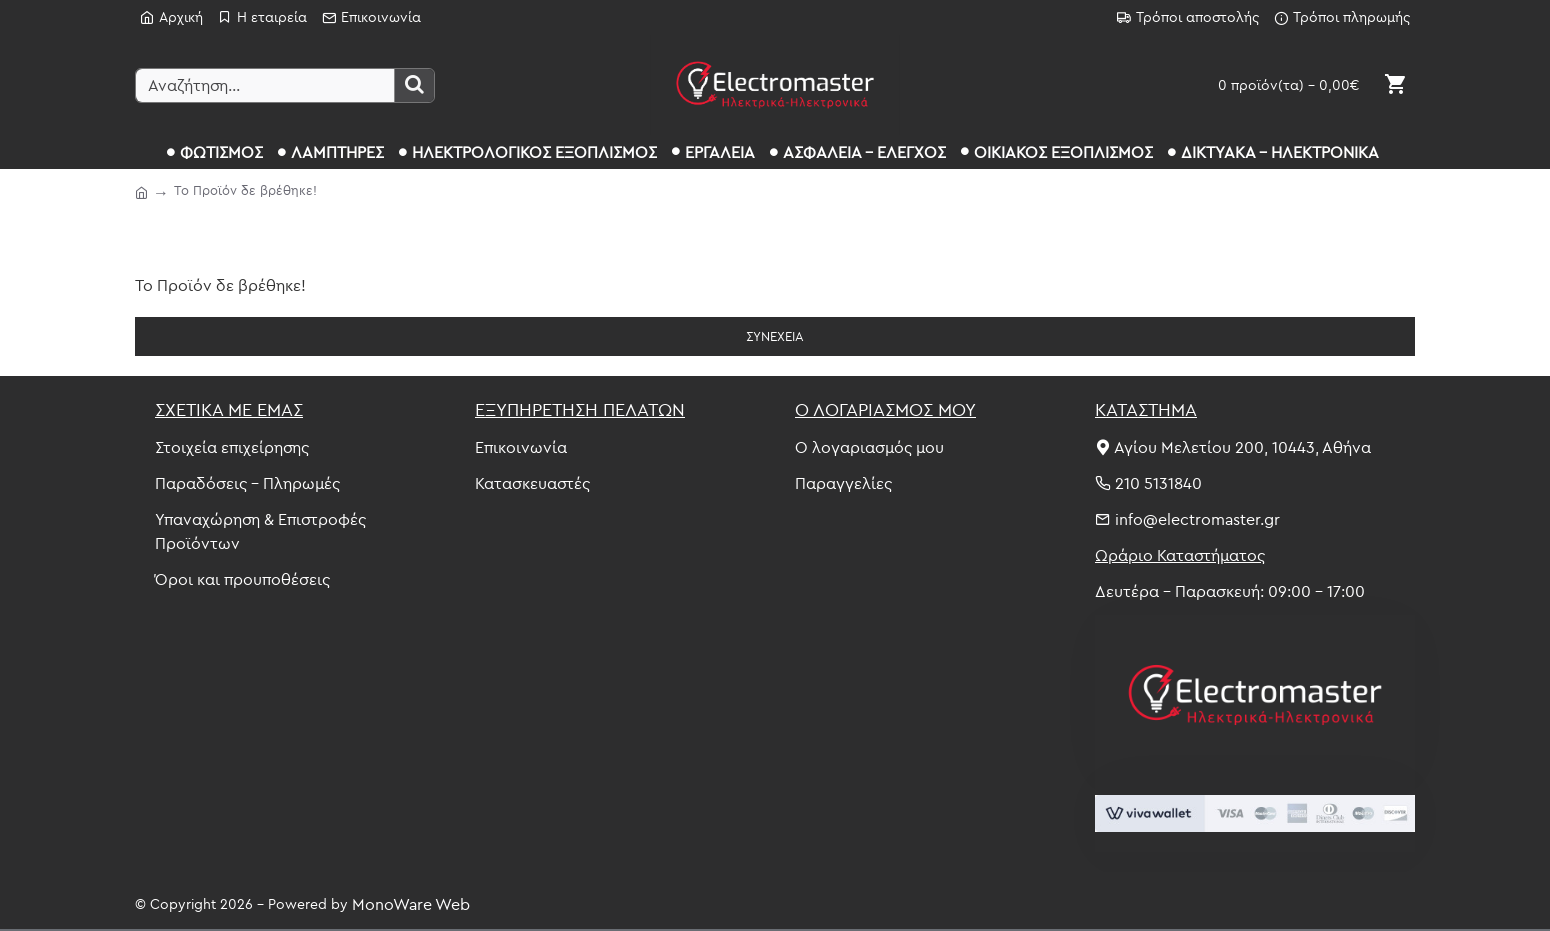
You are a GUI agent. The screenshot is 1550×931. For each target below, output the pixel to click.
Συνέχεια (775, 336)
